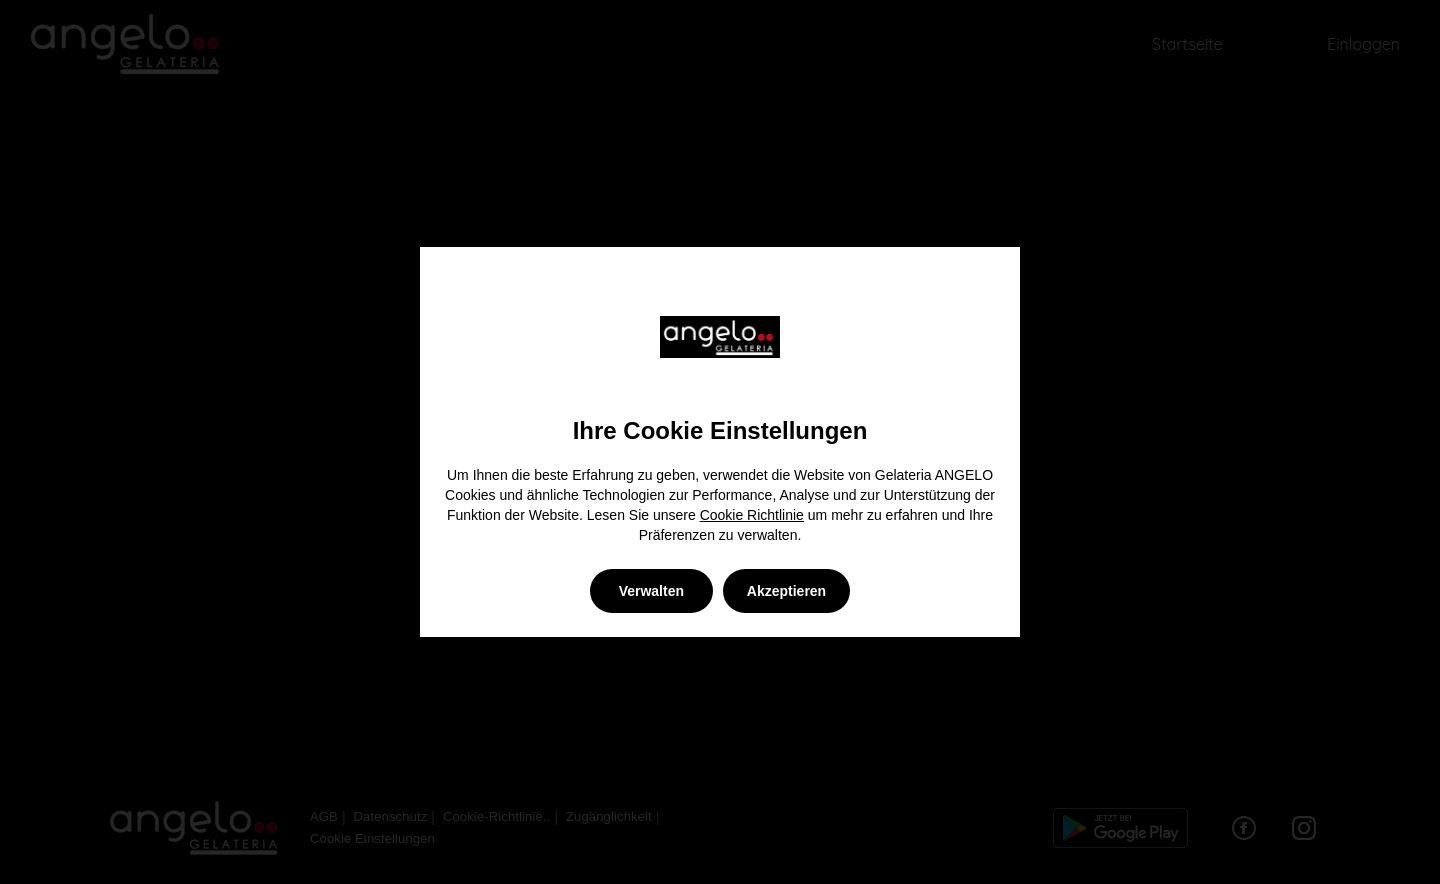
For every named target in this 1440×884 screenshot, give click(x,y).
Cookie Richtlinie (752, 515)
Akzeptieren (786, 591)
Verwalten (651, 591)
